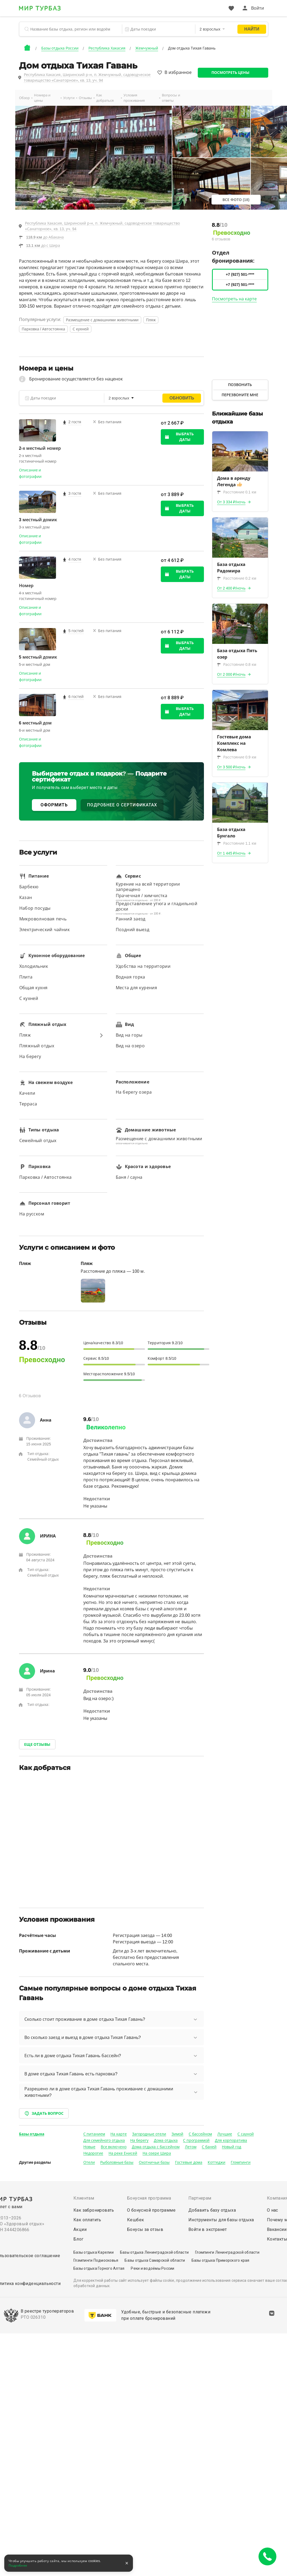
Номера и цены (42, 98)
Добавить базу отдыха (212, 2210)
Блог (78, 2239)
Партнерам (199, 2198)
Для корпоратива (231, 2140)
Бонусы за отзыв (145, 2229)
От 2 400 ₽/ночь (231, 588)
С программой (196, 2140)
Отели (89, 2162)
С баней (209, 2147)
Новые (89, 2147)
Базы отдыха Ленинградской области (154, 2252)
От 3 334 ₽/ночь (231, 502)
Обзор (24, 98)
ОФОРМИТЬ (54, 804)
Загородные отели (149, 2134)
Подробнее (18, 2565)
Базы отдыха (31, 2134)
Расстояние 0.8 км (236, 664)
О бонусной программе (151, 2210)
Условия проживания (134, 98)
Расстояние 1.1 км (236, 843)
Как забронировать (93, 2210)
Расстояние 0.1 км (236, 492)
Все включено (114, 2147)
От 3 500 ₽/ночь (231, 767)
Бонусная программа (149, 2198)
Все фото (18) (235, 200)
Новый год (231, 2147)
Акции (80, 2229)
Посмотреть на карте (234, 299)
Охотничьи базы (154, 2162)
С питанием (94, 2134)
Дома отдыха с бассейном (156, 2147)
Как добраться (105, 98)
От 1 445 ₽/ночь (231, 853)
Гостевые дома (188, 2162)
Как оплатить (87, 2219)
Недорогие (93, 2153)
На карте (118, 2134)
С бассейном (200, 2134)
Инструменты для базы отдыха (221, 2219)
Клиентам (83, 2198)
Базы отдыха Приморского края (220, 2260)
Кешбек (135, 2219)
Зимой (177, 2134)
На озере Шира (157, 2153)
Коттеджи (216, 2162)
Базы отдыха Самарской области (155, 2260)
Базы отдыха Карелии (93, 2252)
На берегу (139, 2140)
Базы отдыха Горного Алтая (98, 2268)
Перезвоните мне (240, 395)
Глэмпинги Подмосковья (95, 2260)
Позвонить (240, 385)
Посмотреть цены (230, 72)
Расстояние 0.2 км (236, 578)
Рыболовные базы (117, 2162)
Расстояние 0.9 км (236, 757)
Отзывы (85, 98)
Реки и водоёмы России (152, 2268)
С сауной (245, 2134)
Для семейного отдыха (104, 2140)
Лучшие (224, 2134)
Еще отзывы (37, 1744)
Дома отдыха (166, 2140)
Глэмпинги (241, 2162)
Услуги (68, 98)
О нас (272, 2210)
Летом (190, 2147)
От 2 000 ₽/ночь (231, 674)
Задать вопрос (44, 2113)
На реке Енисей (123, 2153)
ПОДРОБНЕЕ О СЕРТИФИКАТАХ (122, 804)
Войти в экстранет (207, 2229)
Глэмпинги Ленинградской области (227, 2252)
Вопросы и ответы (171, 98)
